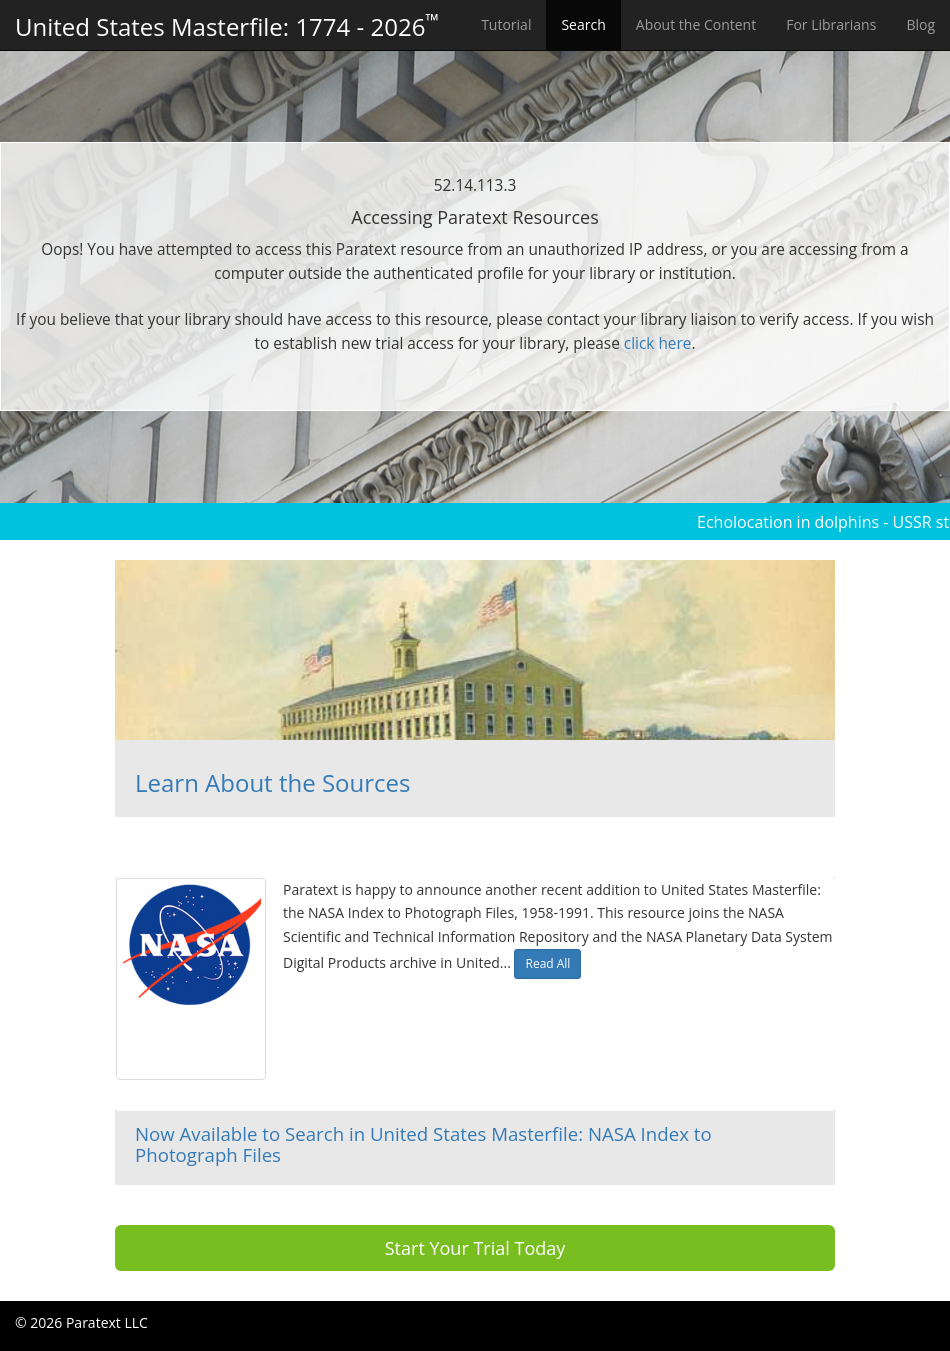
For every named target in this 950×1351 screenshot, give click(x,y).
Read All (547, 963)
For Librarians (831, 24)
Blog (920, 24)
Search (583, 24)
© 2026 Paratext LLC (81, 1322)
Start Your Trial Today (475, 1248)
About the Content (696, 24)
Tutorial (506, 24)
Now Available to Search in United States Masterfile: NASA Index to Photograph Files (423, 1144)
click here (658, 343)
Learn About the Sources (272, 782)
